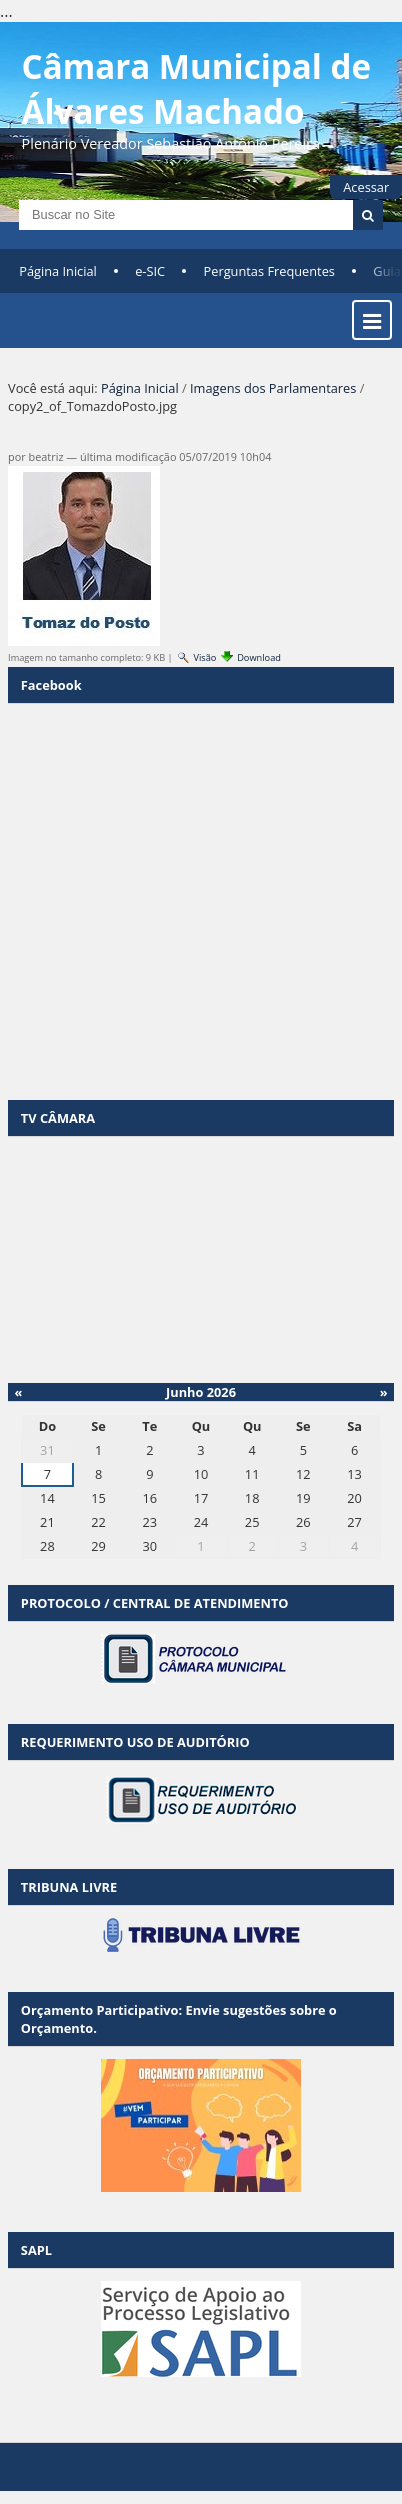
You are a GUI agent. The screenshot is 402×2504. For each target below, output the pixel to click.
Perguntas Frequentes (269, 271)
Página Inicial (58, 271)
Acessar (366, 187)
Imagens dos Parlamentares (273, 388)
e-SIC (150, 271)
